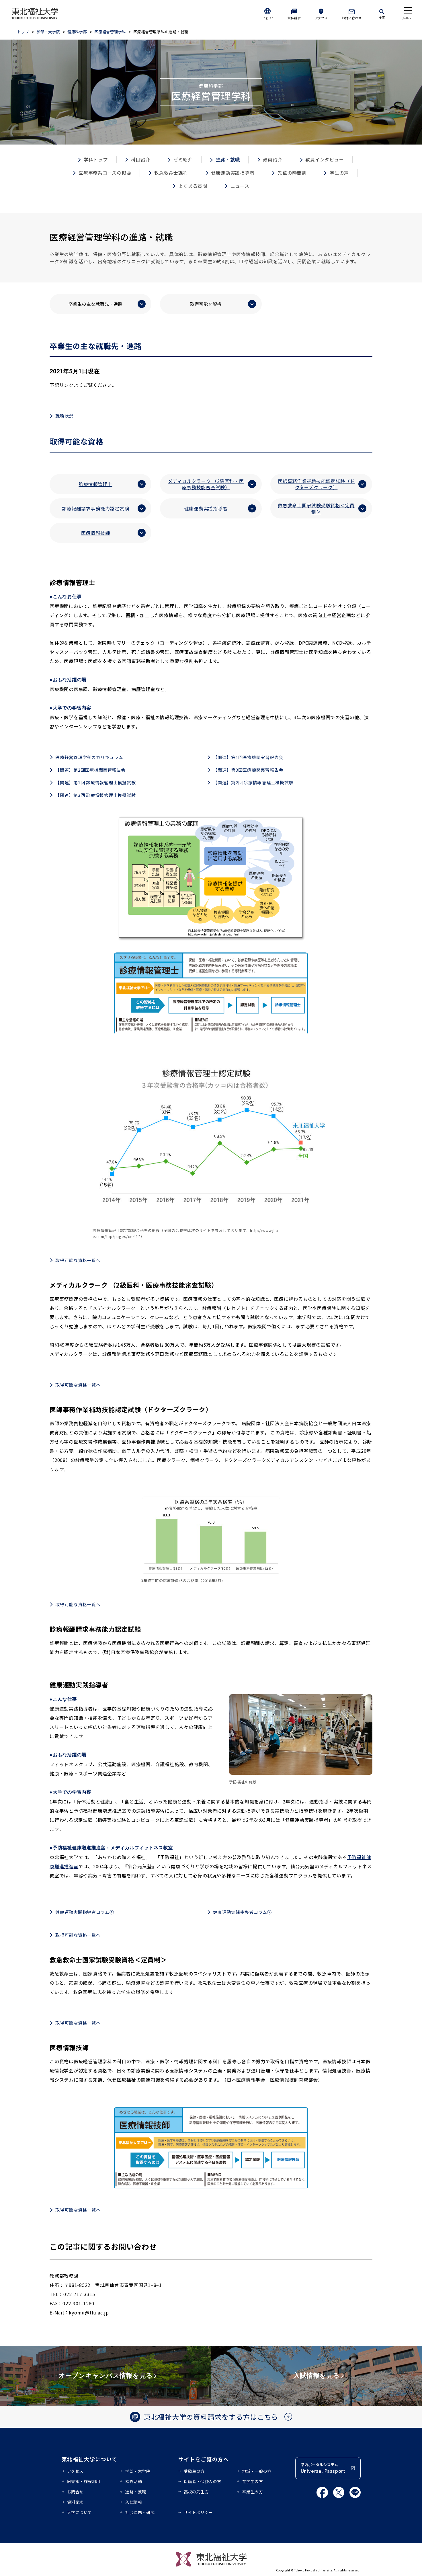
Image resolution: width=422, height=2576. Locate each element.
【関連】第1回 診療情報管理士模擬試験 (95, 782)
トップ (23, 31)
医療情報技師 (95, 532)
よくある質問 (192, 185)
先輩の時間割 (292, 172)
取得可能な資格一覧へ (78, 1260)
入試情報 (133, 2502)
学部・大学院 (48, 31)
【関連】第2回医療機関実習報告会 (90, 770)
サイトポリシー (198, 2512)
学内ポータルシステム (323, 2468)
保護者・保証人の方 (202, 2481)
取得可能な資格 (206, 304)
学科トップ (96, 159)
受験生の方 (194, 2471)
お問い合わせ (352, 17)
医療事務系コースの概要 (105, 172)
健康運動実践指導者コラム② (242, 1912)
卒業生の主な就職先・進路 (96, 304)
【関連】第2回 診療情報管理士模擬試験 (253, 782)
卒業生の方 (252, 2492)
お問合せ (75, 2492)
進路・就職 (135, 2492)
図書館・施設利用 (83, 2481)
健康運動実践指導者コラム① (84, 1912)
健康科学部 (77, 31)
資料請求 (294, 17)
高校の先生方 (196, 2492)
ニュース (239, 185)
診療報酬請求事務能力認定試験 (95, 508)
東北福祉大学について (90, 2459)
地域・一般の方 (256, 2471)
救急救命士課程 (171, 172)
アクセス (321, 17)
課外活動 (133, 2481)
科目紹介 (140, 159)
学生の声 (339, 172)
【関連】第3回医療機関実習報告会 (248, 770)
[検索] (382, 13)
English (267, 17)
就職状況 (64, 416)
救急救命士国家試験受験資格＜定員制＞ (316, 508)
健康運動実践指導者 (233, 172)
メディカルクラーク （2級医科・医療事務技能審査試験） (206, 484)
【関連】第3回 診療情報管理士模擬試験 (95, 795)
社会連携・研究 (140, 2512)
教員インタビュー (324, 159)
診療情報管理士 (95, 484)
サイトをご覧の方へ (203, 2459)
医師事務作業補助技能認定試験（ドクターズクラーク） (316, 484)
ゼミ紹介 (183, 159)
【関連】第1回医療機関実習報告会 (248, 757)
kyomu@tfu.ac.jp (89, 2312)
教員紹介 (272, 159)
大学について (79, 2512)
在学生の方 (252, 2481)
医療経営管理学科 (110, 31)
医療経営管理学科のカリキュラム (89, 757)
